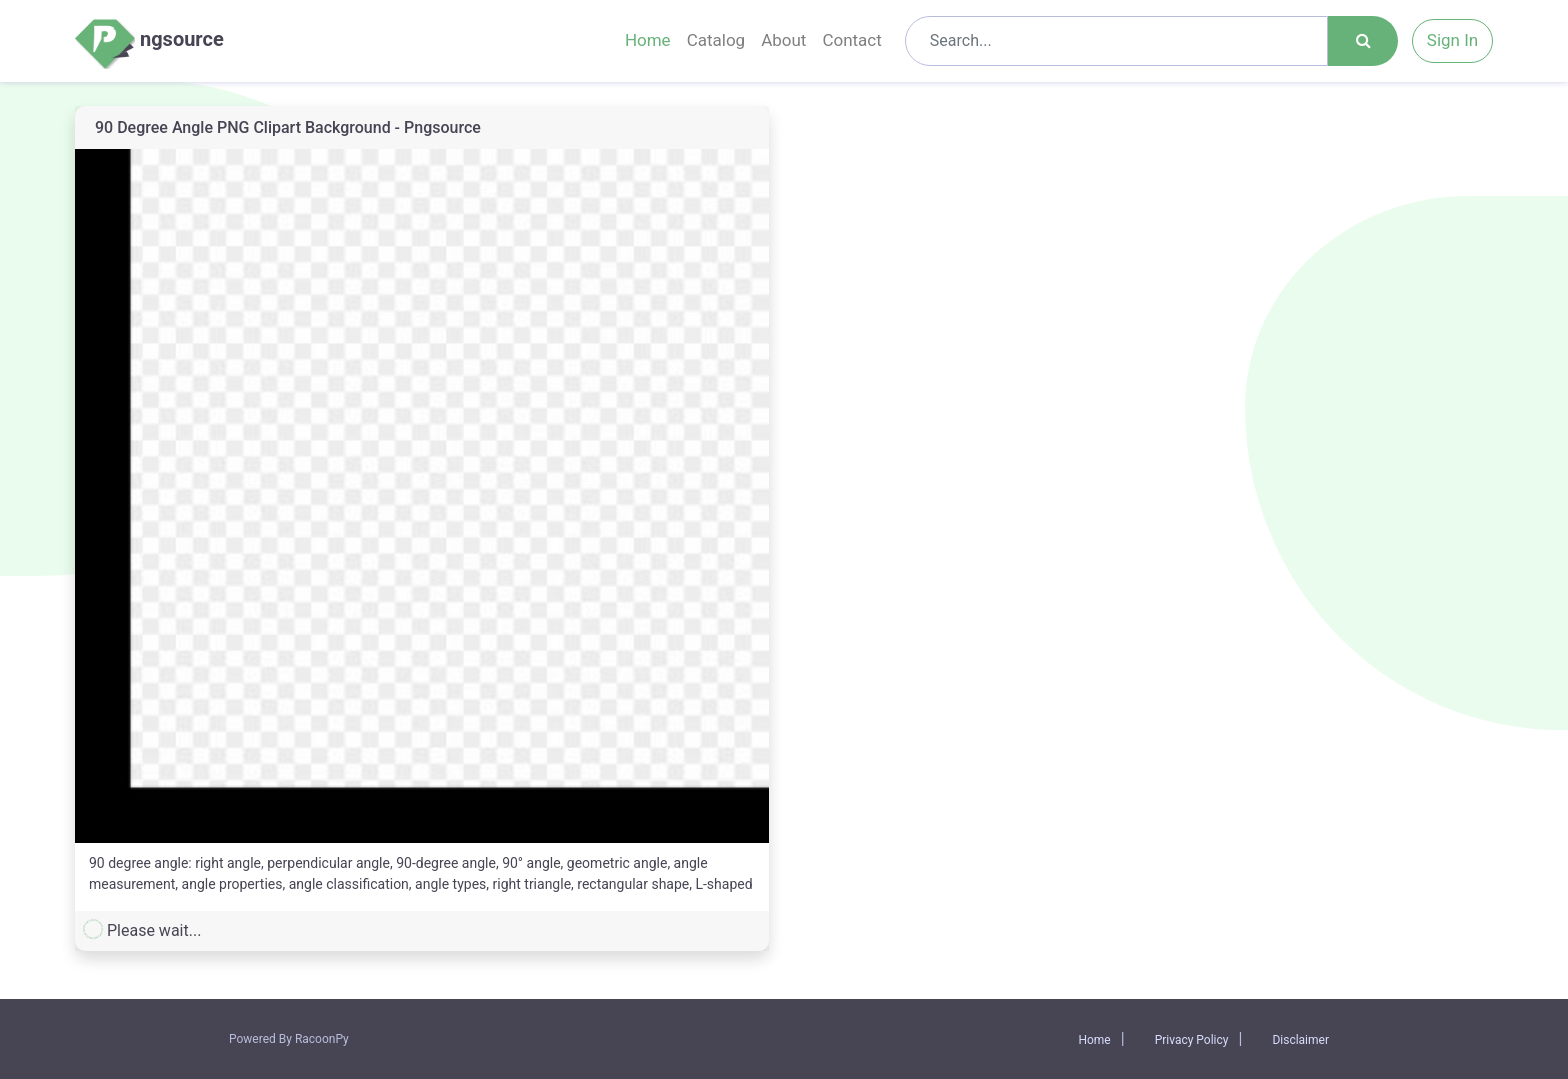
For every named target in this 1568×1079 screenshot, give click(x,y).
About (783, 40)
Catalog (716, 40)
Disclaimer (1300, 1040)
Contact (851, 40)
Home (648, 40)
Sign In (1452, 40)
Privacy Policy (1192, 1040)
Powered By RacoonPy (289, 1039)
